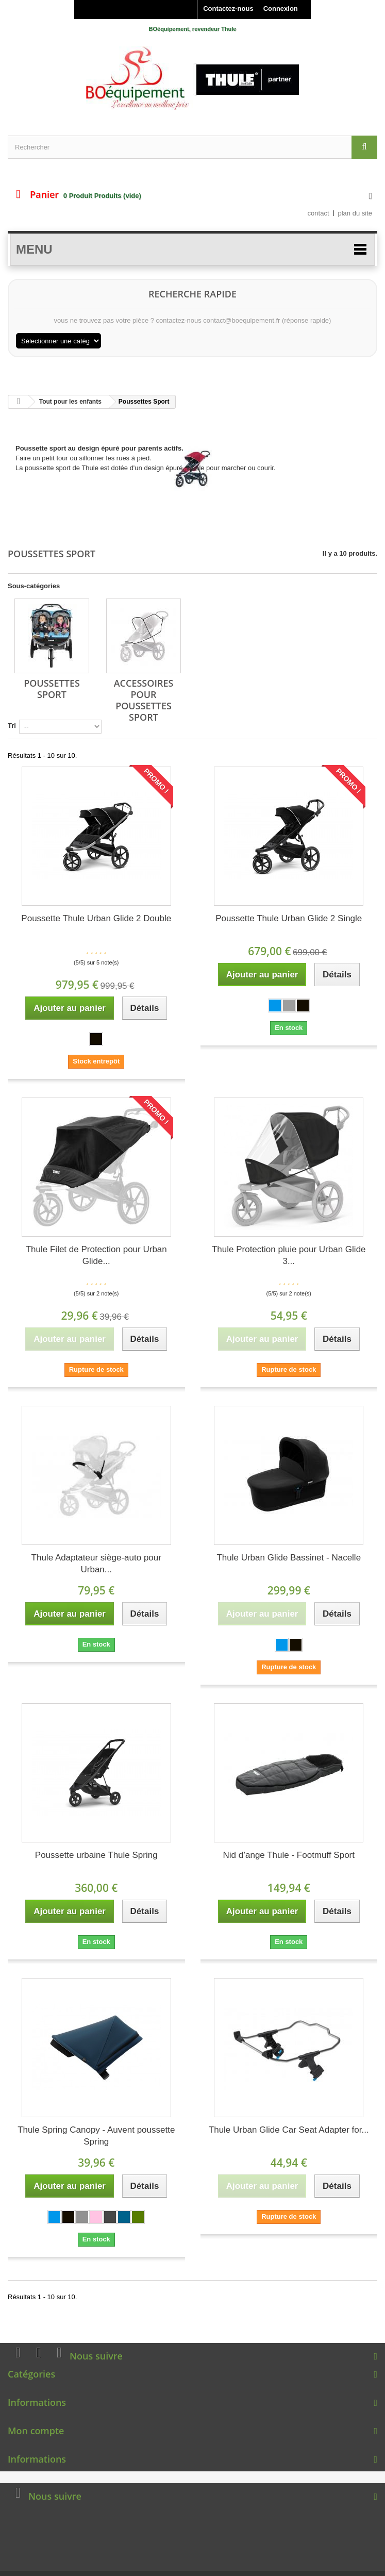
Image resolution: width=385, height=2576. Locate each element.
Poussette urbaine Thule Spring (96, 1855)
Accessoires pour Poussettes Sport (144, 700)
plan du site (355, 213)
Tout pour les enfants (70, 401)
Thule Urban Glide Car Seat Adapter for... (289, 2130)
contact (318, 213)
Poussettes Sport (52, 689)
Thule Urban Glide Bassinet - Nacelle (288, 1558)
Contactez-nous (228, 8)
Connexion (280, 8)
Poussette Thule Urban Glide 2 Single (288, 918)
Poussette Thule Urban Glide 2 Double (96, 918)
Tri (12, 725)
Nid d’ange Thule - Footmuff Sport (289, 1855)
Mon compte (36, 2430)
